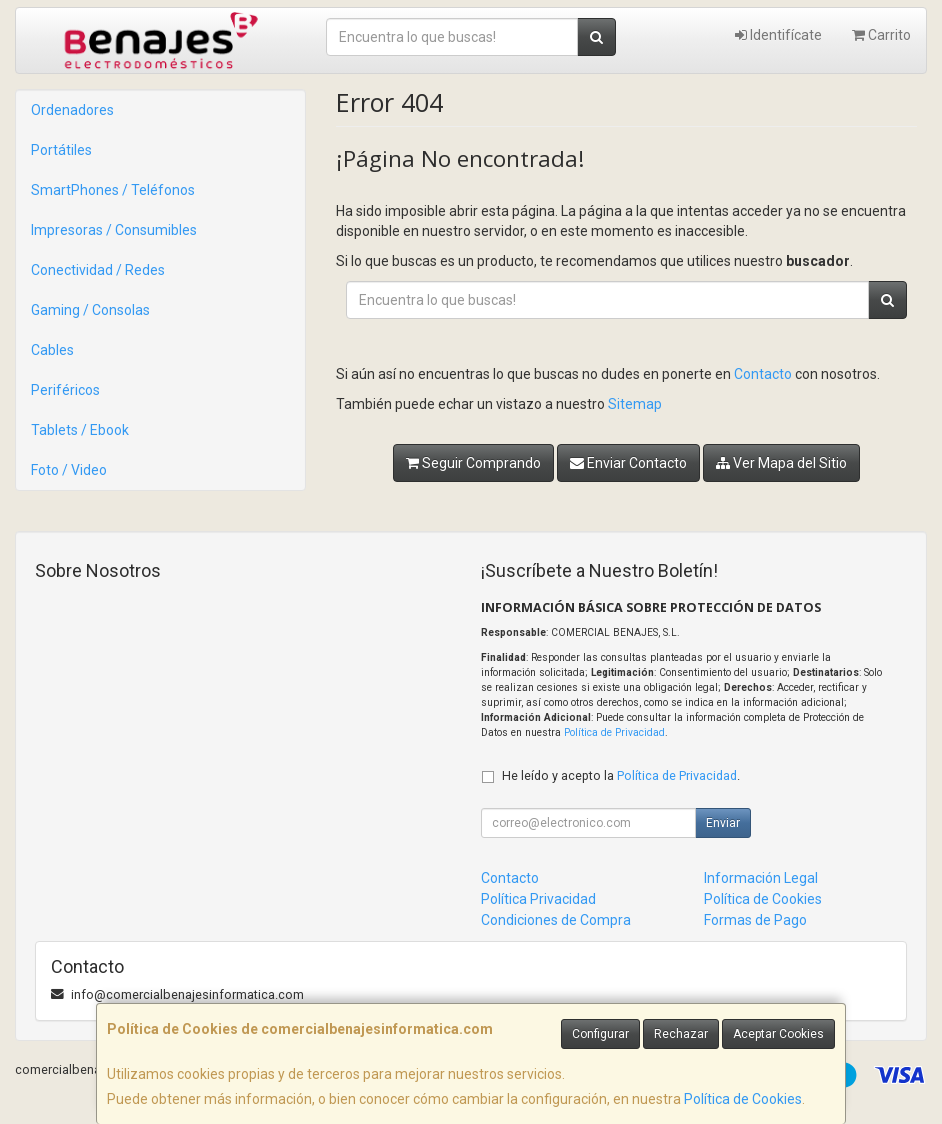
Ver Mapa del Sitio (781, 463)
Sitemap (635, 404)
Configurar (600, 1034)
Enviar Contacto (628, 463)
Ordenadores (72, 110)
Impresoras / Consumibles (114, 230)
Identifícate (778, 35)
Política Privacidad (538, 899)
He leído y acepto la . (621, 775)
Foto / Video (69, 470)
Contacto (763, 374)
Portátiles (61, 150)
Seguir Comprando (473, 463)
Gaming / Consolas (90, 310)
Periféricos (65, 390)
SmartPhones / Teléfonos (113, 190)
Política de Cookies (743, 1099)
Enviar (723, 823)
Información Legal (761, 878)
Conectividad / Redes (98, 270)
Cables (52, 350)
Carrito (881, 35)
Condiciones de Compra (556, 920)
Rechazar (681, 1034)
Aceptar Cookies (778, 1034)
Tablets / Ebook (80, 430)
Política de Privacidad (614, 732)
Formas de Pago (755, 920)
